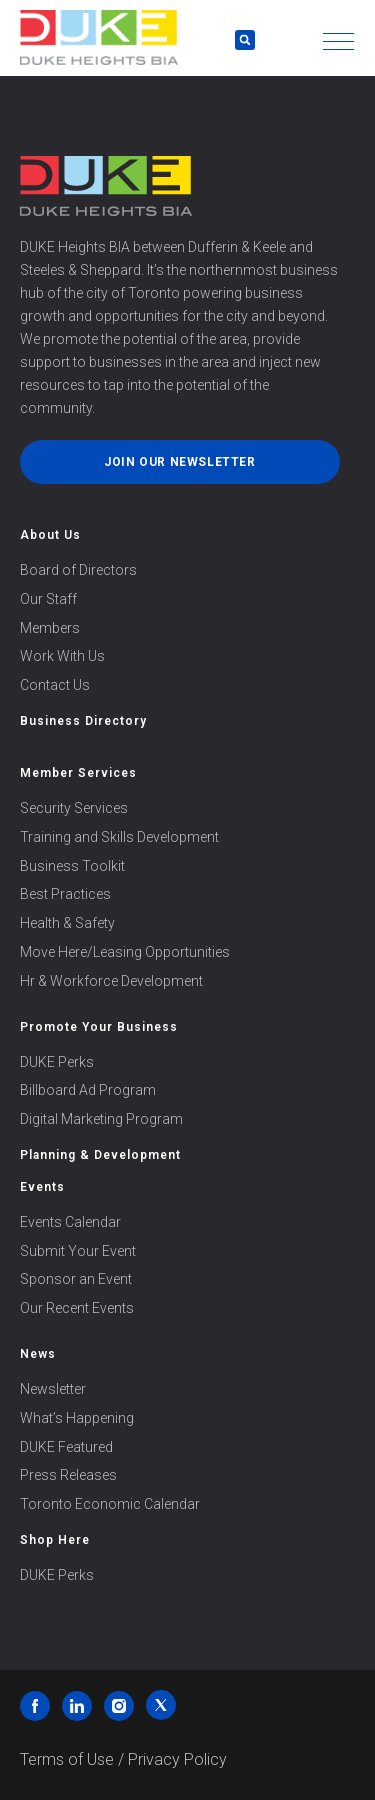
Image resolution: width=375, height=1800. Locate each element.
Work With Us (62, 656)
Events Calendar (70, 1222)
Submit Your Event (78, 1251)
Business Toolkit (72, 866)
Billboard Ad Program (88, 1090)
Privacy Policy (177, 1759)
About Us (50, 535)
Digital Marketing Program (101, 1119)
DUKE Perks (57, 1062)
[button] (338, 41)
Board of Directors (78, 570)
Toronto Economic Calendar (110, 1504)
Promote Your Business (99, 1027)
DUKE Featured (66, 1447)
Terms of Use (67, 1759)
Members (50, 628)
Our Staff (48, 599)
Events (42, 1187)
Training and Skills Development (119, 837)
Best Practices (65, 894)
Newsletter (53, 1389)
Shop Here (55, 1540)
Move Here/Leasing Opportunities (125, 952)
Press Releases (68, 1475)
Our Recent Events (77, 1308)
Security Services (74, 808)
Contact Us (55, 685)
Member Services (78, 773)
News (38, 1354)
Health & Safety (67, 923)
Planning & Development (100, 1155)
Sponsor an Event (76, 1279)
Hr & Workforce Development (111, 981)
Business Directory (83, 721)
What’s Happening (77, 1418)
